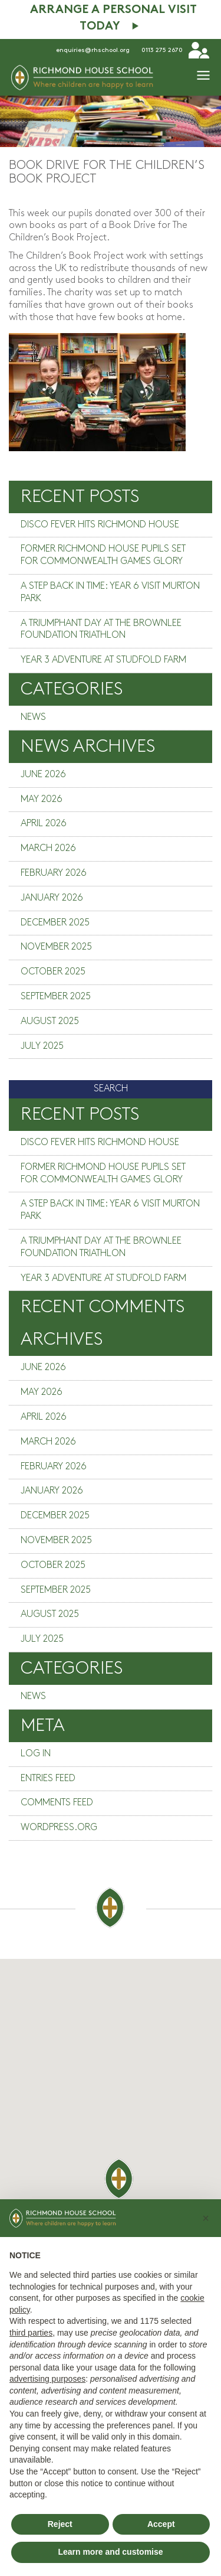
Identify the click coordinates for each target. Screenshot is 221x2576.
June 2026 (43, 774)
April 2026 (44, 823)
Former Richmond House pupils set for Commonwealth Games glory (103, 555)
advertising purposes (47, 2378)
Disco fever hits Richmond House (100, 524)
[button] (205, 2218)
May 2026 (41, 799)
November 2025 (56, 947)
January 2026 (52, 898)
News (33, 717)
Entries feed (48, 1778)
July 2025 (42, 1046)
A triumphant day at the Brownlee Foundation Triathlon (101, 629)
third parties (30, 2332)
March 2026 (48, 848)
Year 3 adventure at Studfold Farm (103, 660)
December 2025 (55, 922)
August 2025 (50, 1021)
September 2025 (56, 996)
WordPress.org (59, 1827)
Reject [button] (60, 2524)
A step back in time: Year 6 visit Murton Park (110, 592)
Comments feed (57, 1802)
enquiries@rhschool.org (93, 50)
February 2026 (54, 873)
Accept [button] (161, 2524)
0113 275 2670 (162, 50)
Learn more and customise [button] (110, 2552)
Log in (36, 1753)
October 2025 (53, 971)
